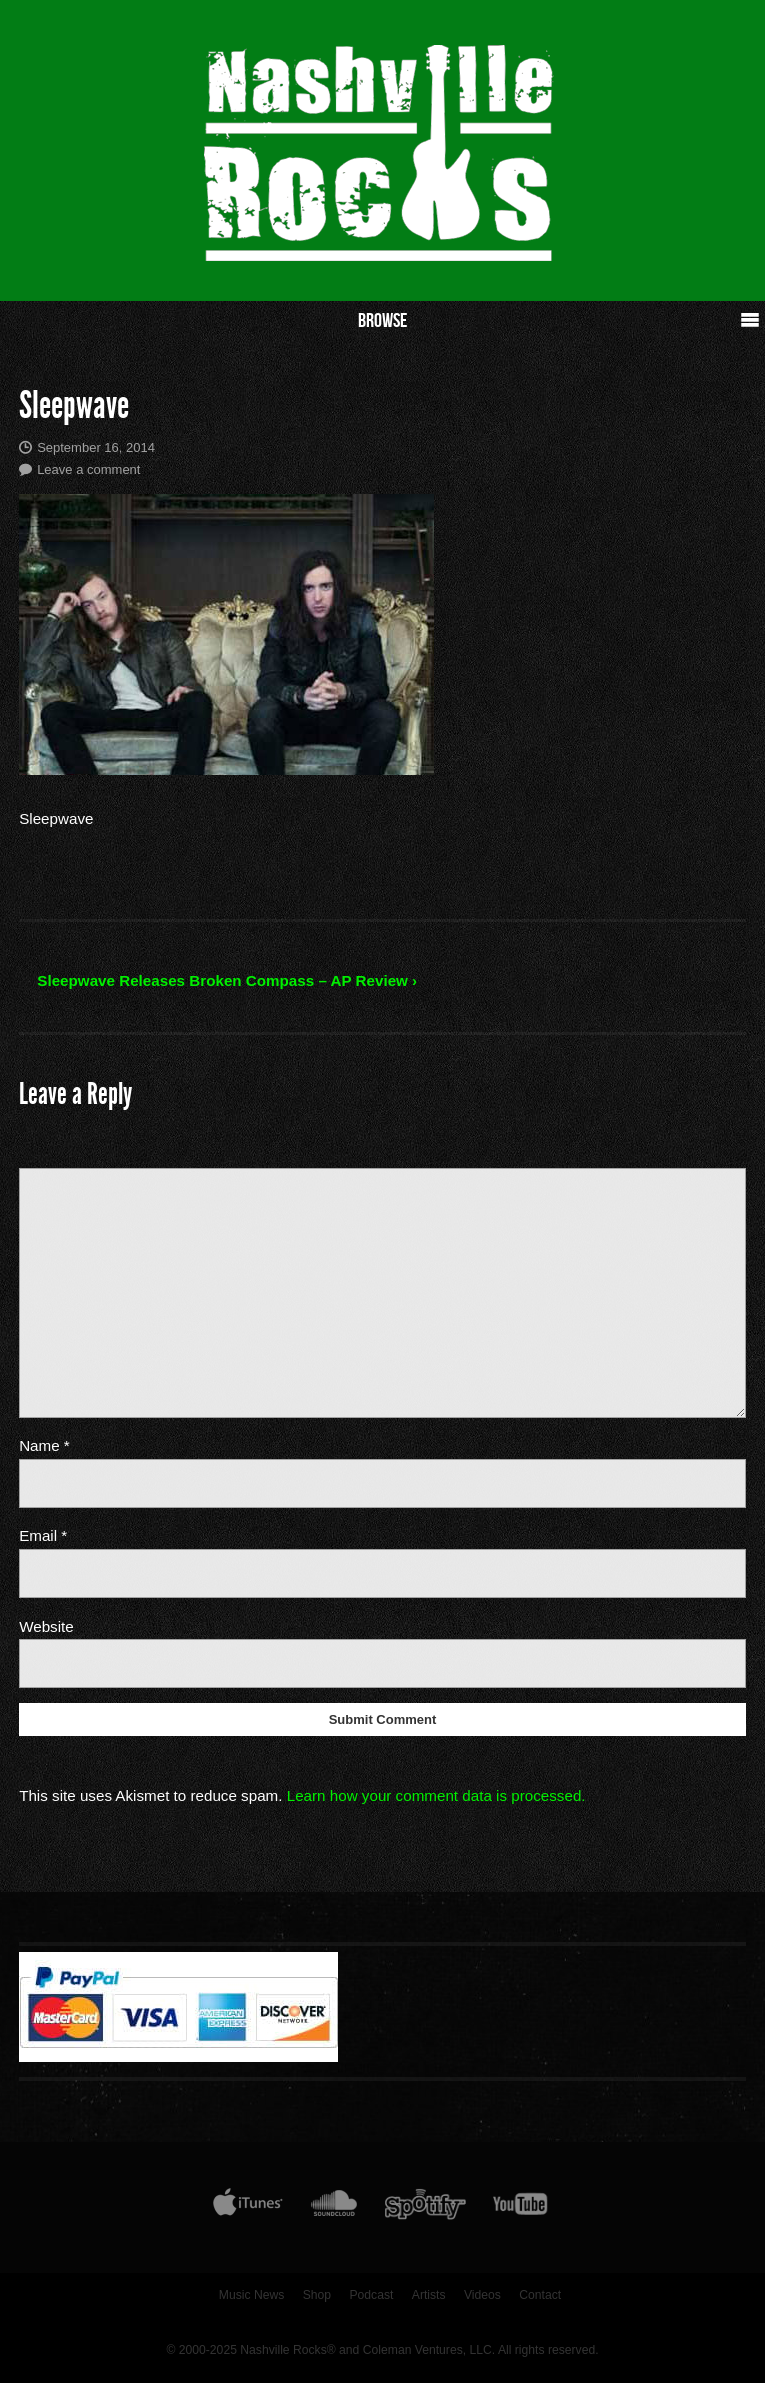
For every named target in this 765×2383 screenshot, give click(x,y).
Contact (540, 2295)
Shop (317, 2295)
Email (43, 1535)
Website (46, 1626)
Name (44, 1445)
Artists (429, 2295)
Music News (252, 2295)
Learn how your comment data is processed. (436, 1795)
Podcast (371, 2295)
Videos (482, 2295)
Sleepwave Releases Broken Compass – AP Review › (227, 980)
